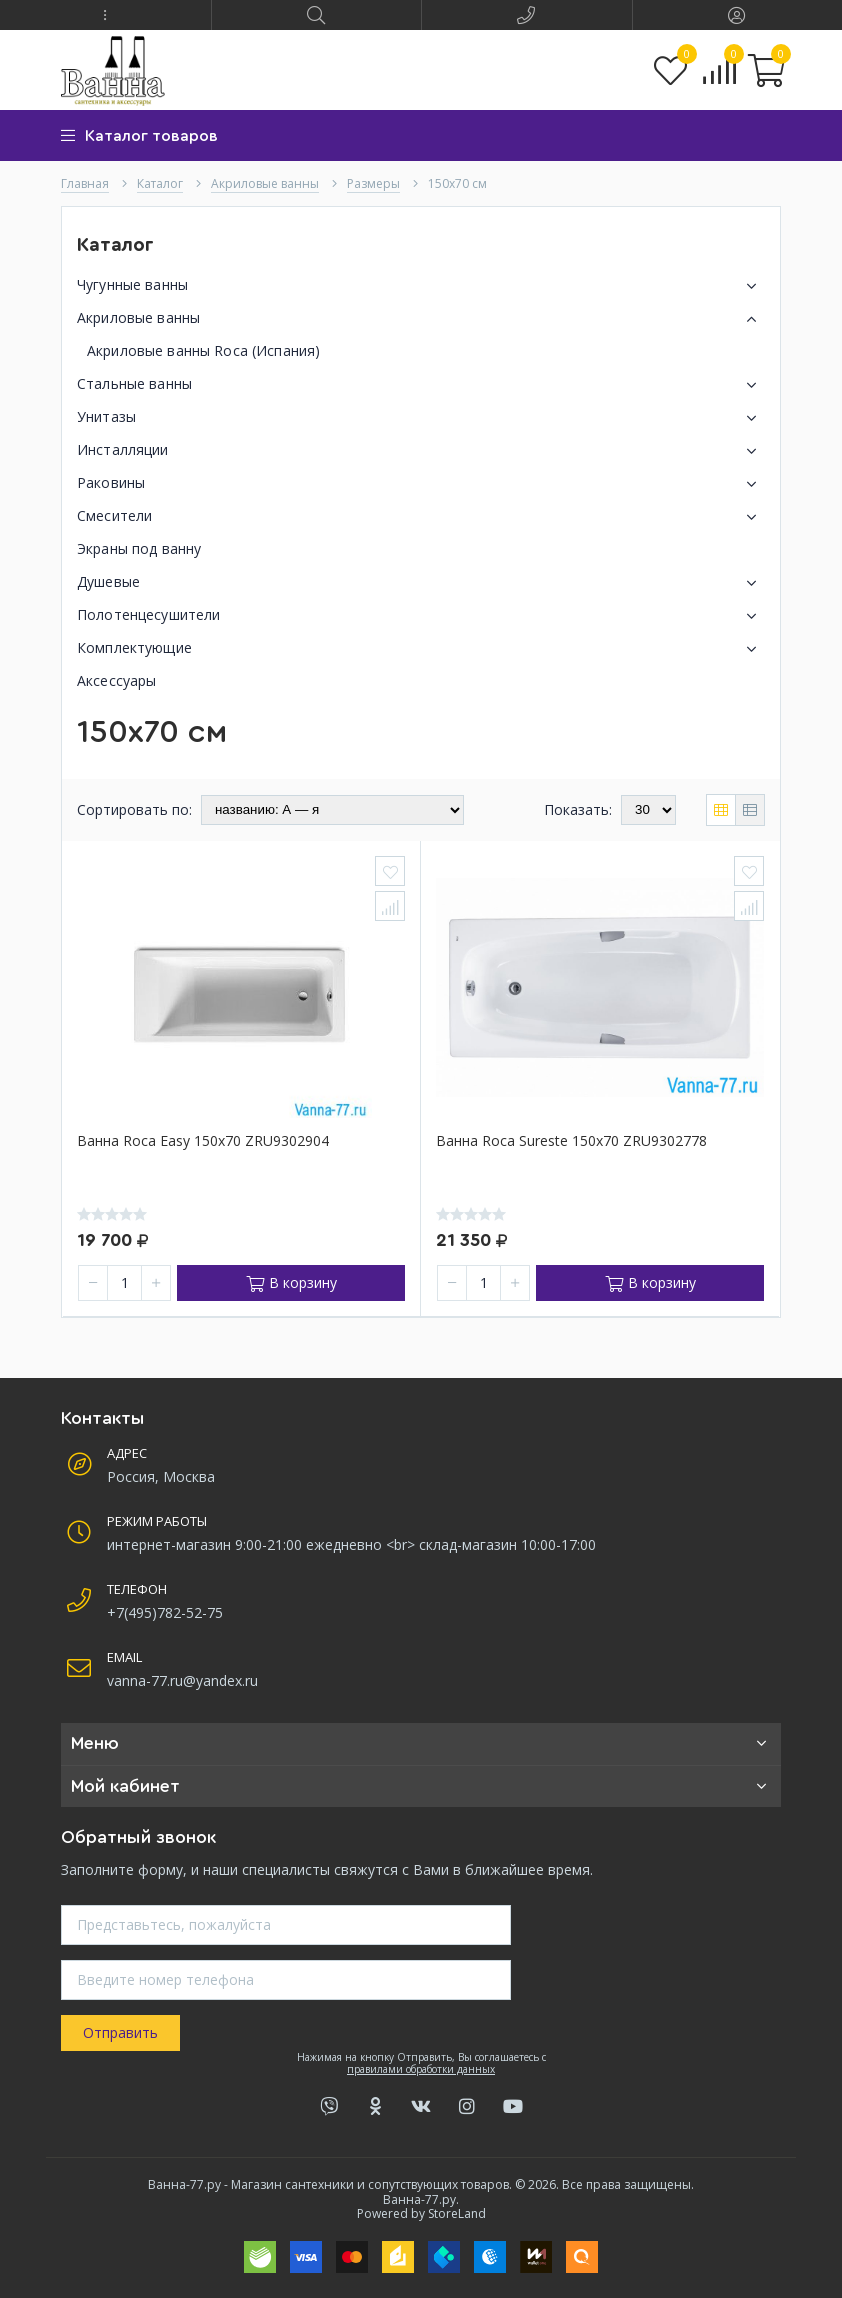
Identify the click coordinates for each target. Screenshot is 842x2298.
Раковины (421, 484)
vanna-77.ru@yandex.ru (182, 1680)
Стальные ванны (421, 385)
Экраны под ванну (139, 548)
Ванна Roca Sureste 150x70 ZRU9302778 (571, 1141)
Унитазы (421, 418)
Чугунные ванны (421, 286)
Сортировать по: (134, 809)
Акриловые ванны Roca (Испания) (203, 350)
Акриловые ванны (421, 319)
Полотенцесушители (421, 616)
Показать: (578, 809)
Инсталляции (421, 451)
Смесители (421, 517)
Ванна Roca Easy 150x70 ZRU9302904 (203, 1141)
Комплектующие (421, 649)
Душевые (421, 583)
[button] (105, 15)
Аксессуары (116, 680)
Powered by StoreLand (421, 2213)
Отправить (120, 2032)
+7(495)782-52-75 (165, 1612)
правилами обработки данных (421, 2069)
